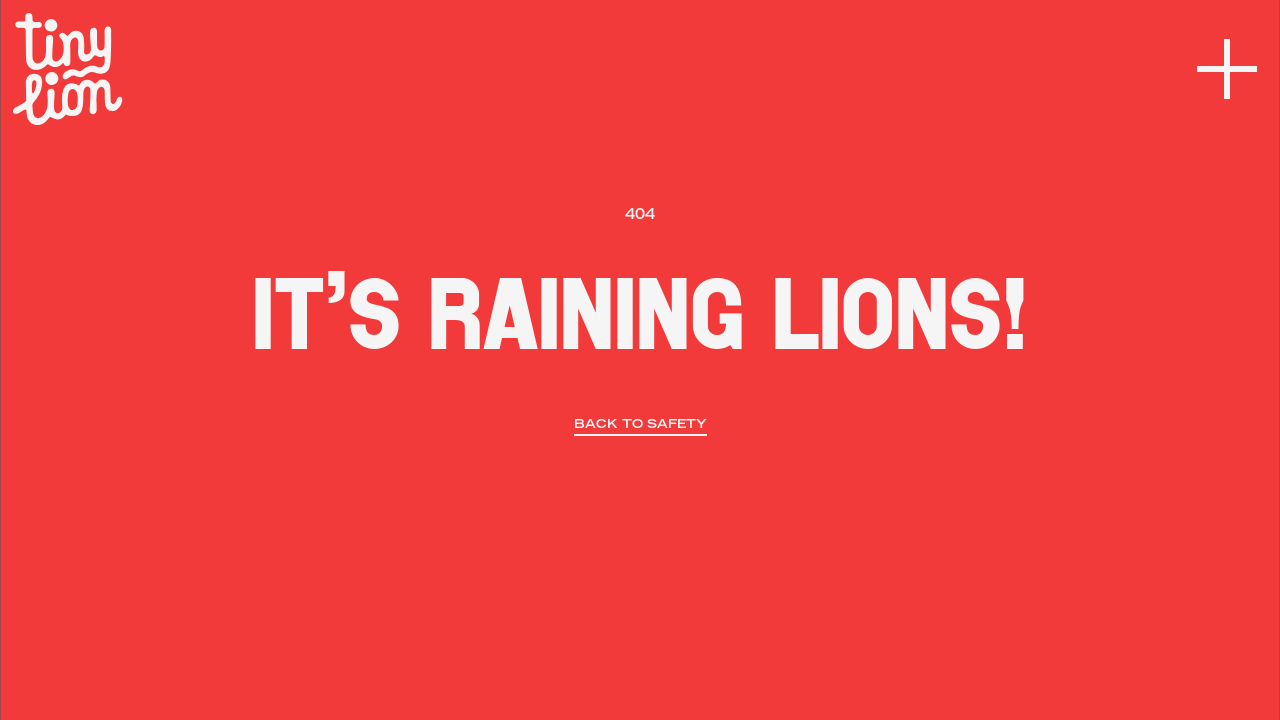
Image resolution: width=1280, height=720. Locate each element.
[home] (68, 69)
